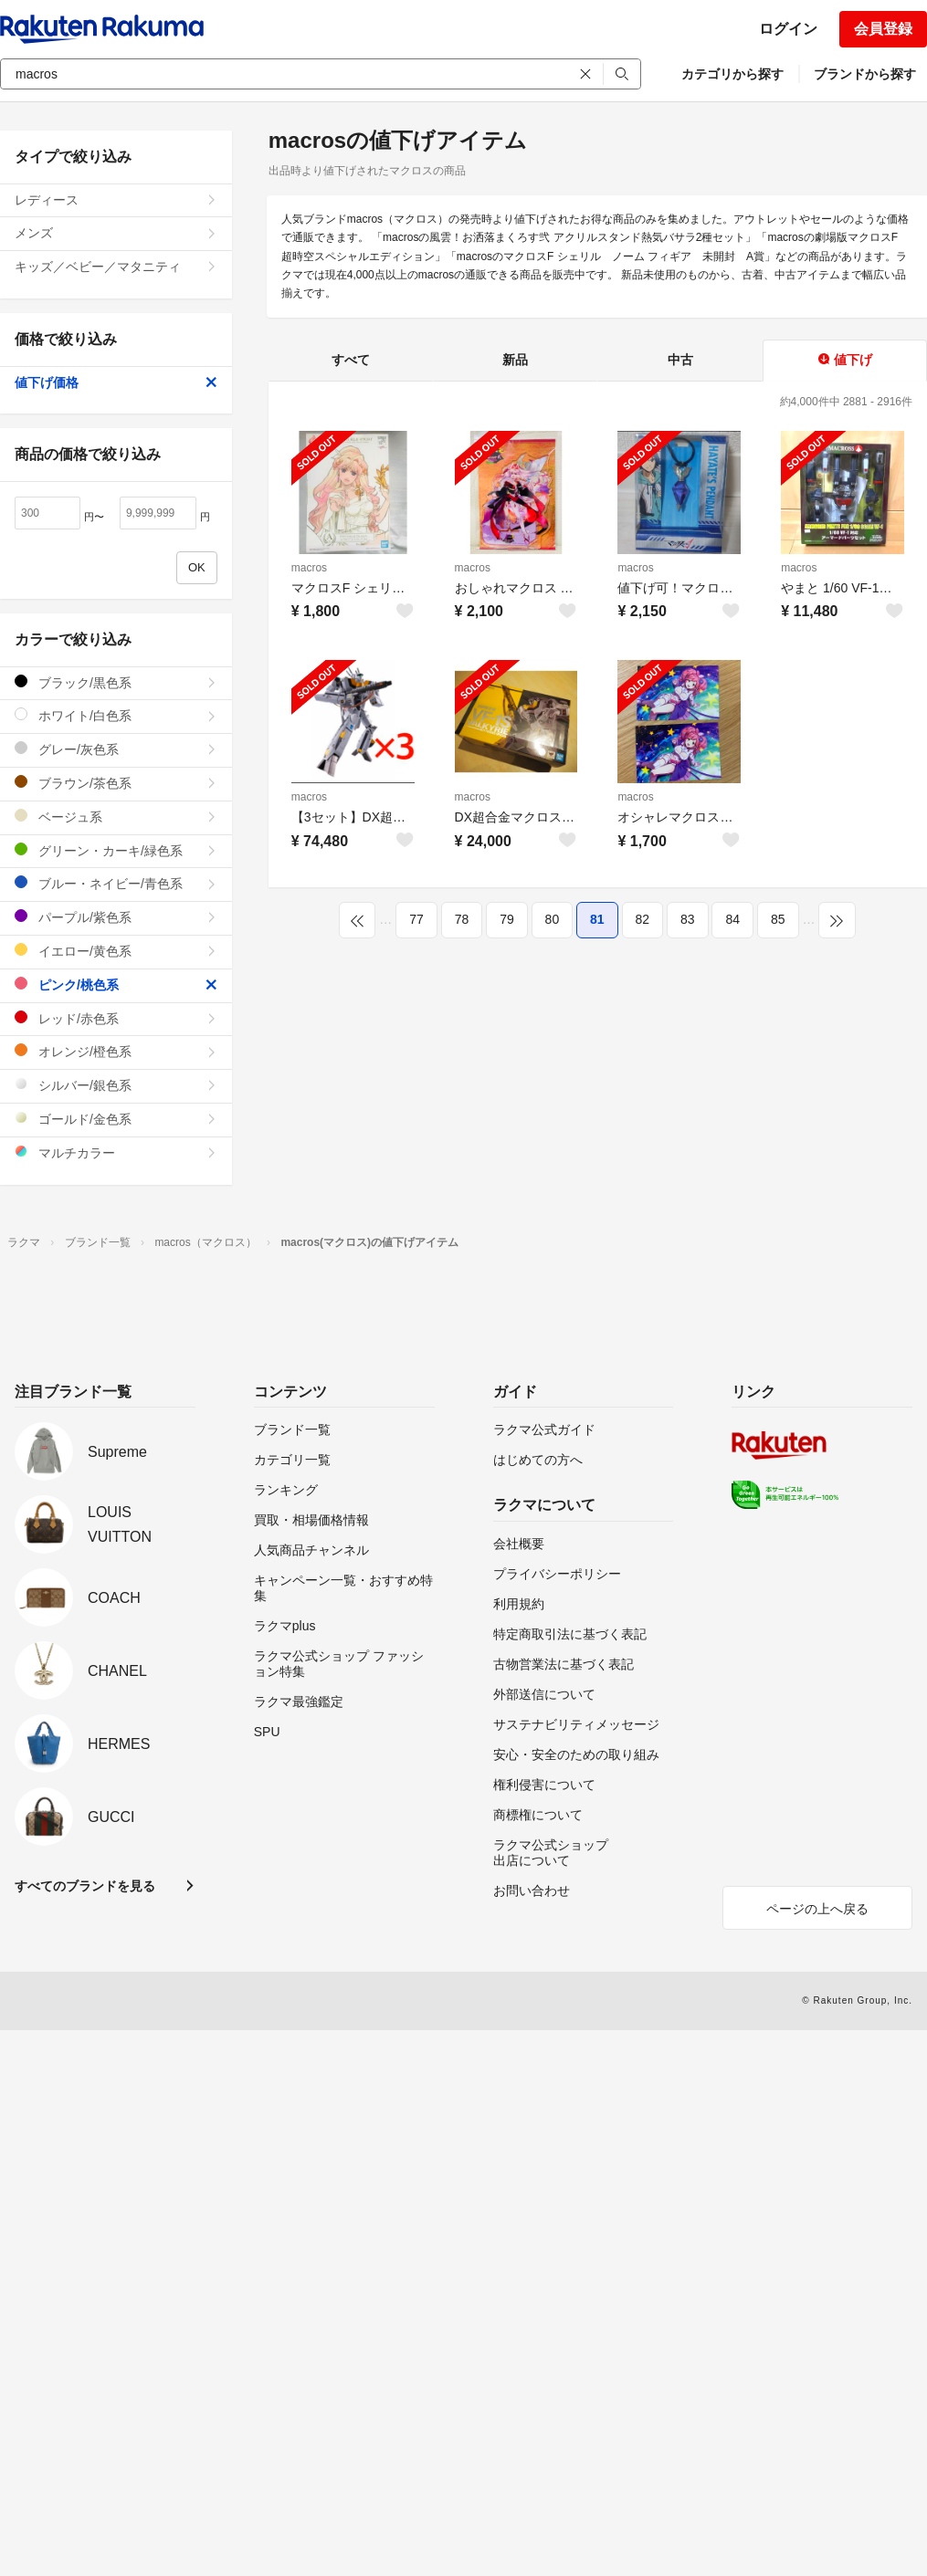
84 (732, 919)
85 (778, 919)
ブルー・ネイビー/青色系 (116, 883)
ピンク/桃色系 (116, 984)
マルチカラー (116, 1152)
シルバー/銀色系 (116, 1085)
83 (687, 919)
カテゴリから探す (732, 74)
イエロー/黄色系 (116, 950)
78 (462, 919)
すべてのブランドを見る (85, 1886)
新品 (515, 359)
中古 (680, 359)
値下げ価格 (116, 382)
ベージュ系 (116, 816)
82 (643, 919)
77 (416, 919)
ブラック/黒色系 (116, 682)
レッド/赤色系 (116, 1018)
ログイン (788, 29)
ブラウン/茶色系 (116, 783)
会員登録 (883, 29)
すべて (351, 359)
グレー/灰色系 (116, 749)
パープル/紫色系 (116, 917)
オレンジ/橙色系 (116, 1051)
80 (552, 919)
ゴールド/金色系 (116, 1118)
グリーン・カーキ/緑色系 (116, 850)
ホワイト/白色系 (116, 715)
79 (507, 919)
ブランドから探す (865, 74)
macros (309, 567)
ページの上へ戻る (817, 1908)
